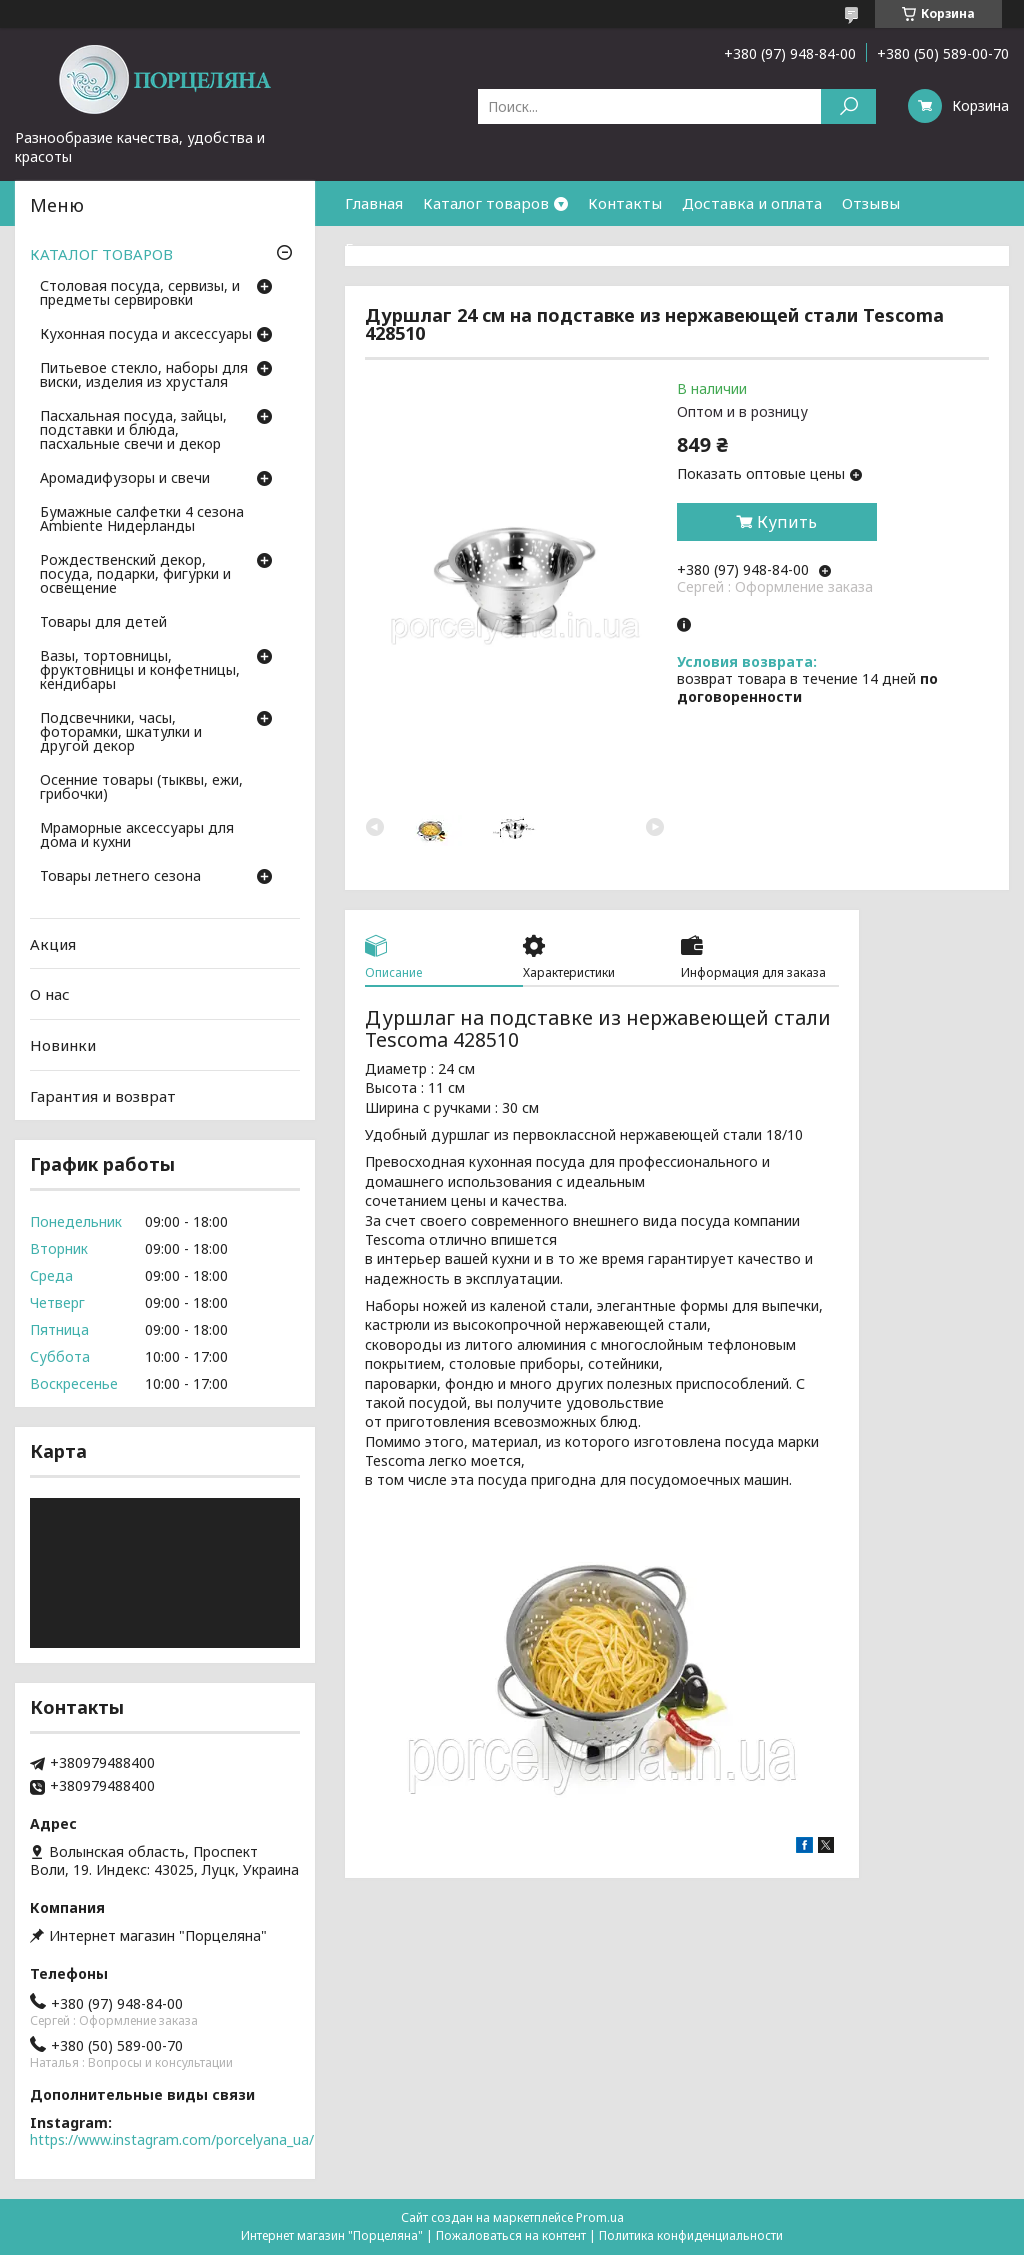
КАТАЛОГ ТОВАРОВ (101, 254)
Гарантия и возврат (418, 248)
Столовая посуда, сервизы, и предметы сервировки (140, 294)
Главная (374, 203)
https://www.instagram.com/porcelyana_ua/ (172, 2139)
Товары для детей (103, 623)
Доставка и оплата (752, 203)
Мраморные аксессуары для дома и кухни (137, 836)
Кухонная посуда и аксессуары (146, 335)
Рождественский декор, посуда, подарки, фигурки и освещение (135, 575)
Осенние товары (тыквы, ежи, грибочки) (141, 788)
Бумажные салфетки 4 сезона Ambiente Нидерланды (142, 520)
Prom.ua (600, 2217)
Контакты (625, 203)
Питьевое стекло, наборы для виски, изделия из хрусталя (144, 376)
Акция (53, 944)
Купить (787, 522)
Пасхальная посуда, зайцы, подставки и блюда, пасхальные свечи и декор (133, 431)
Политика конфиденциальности (691, 2235)
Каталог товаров (486, 203)
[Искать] (848, 106)
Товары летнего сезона (120, 877)
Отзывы (871, 203)
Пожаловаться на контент (511, 2235)
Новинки (63, 1045)
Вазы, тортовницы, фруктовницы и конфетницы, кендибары (140, 671)
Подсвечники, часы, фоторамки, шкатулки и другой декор (121, 733)
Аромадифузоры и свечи (125, 479)
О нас (50, 994)
